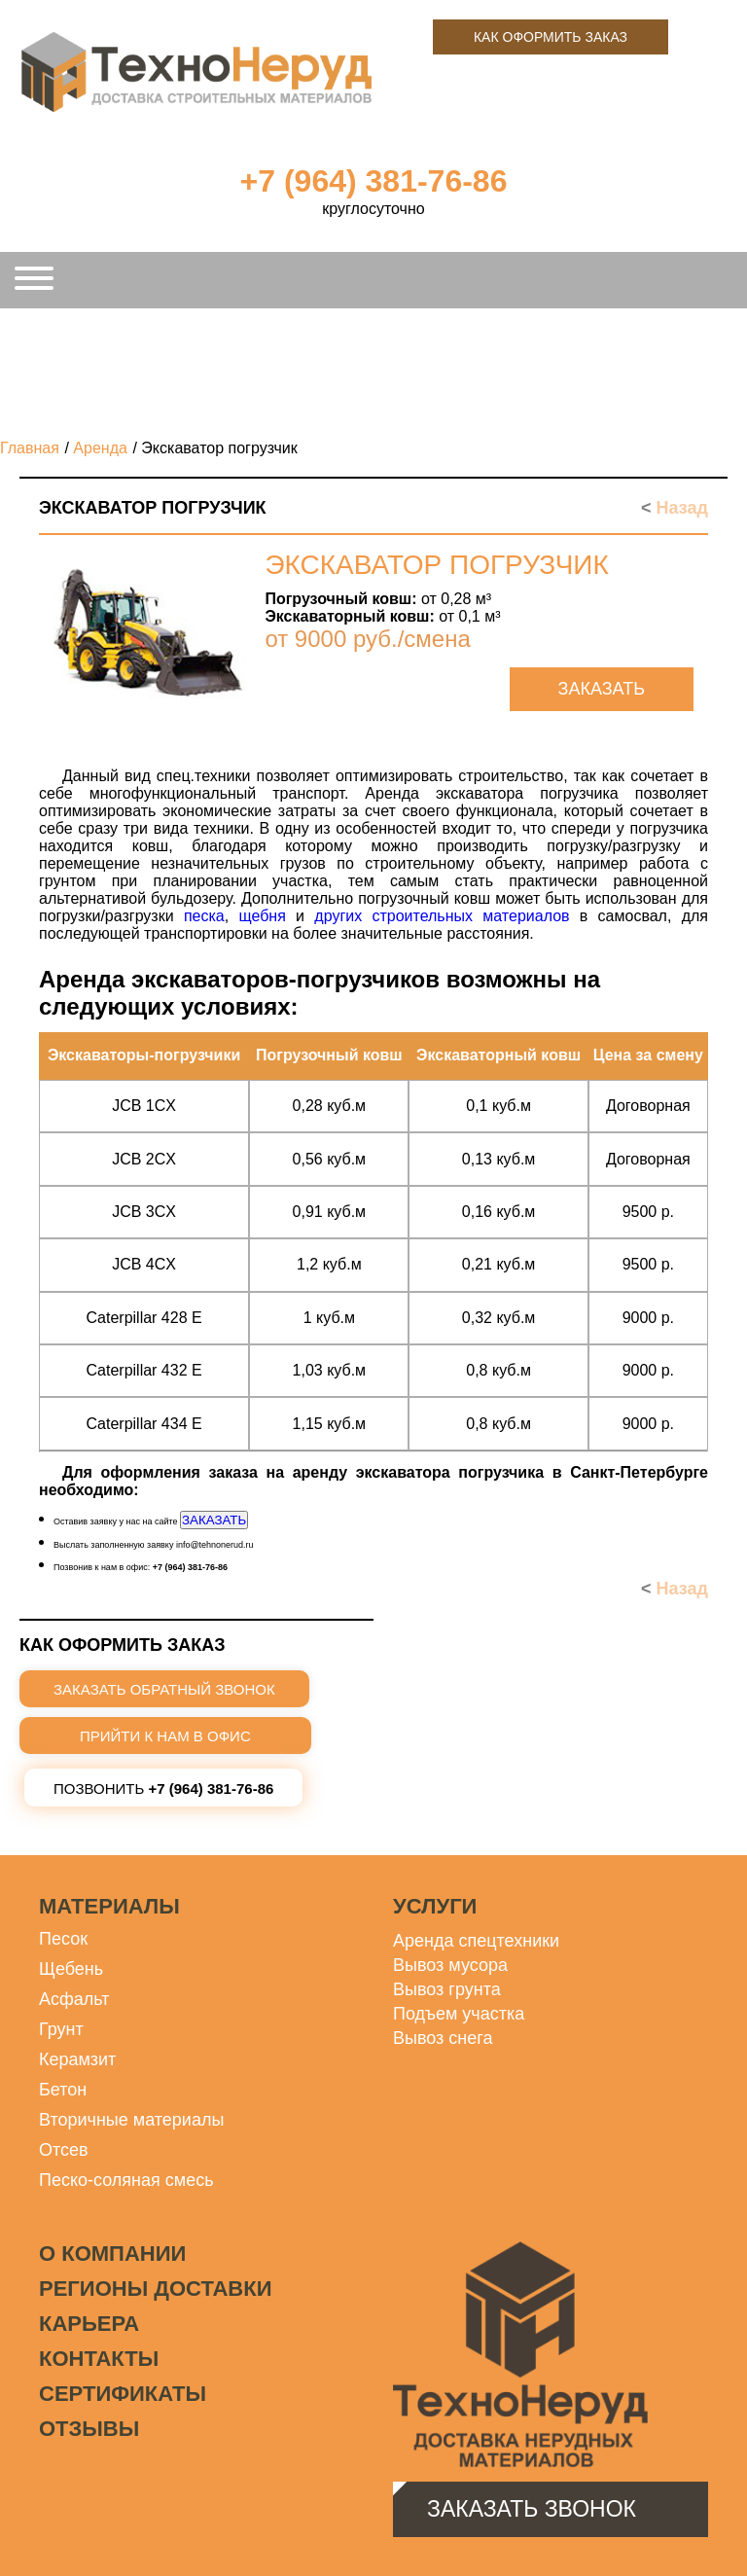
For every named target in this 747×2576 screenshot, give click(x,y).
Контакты (99, 2358)
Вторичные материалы (131, 2119)
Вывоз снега (443, 2038)
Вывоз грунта (447, 1989)
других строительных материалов (441, 916)
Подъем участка (458, 2013)
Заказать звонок (531, 2509)
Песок (63, 1939)
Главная (29, 448)
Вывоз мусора (450, 1965)
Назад (674, 508)
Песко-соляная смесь (126, 2180)
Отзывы (89, 2428)
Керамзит (77, 2059)
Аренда (100, 448)
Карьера (89, 2323)
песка (204, 916)
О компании (112, 2253)
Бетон (63, 2089)
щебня (261, 916)
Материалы (109, 1906)
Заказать (601, 688)
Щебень (71, 1969)
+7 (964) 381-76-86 (374, 180)
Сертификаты (122, 2393)
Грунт (61, 2029)
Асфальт (74, 1999)
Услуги (435, 1906)
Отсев (64, 2150)
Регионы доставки (155, 2288)
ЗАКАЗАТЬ (214, 1520)
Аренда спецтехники (476, 1940)
